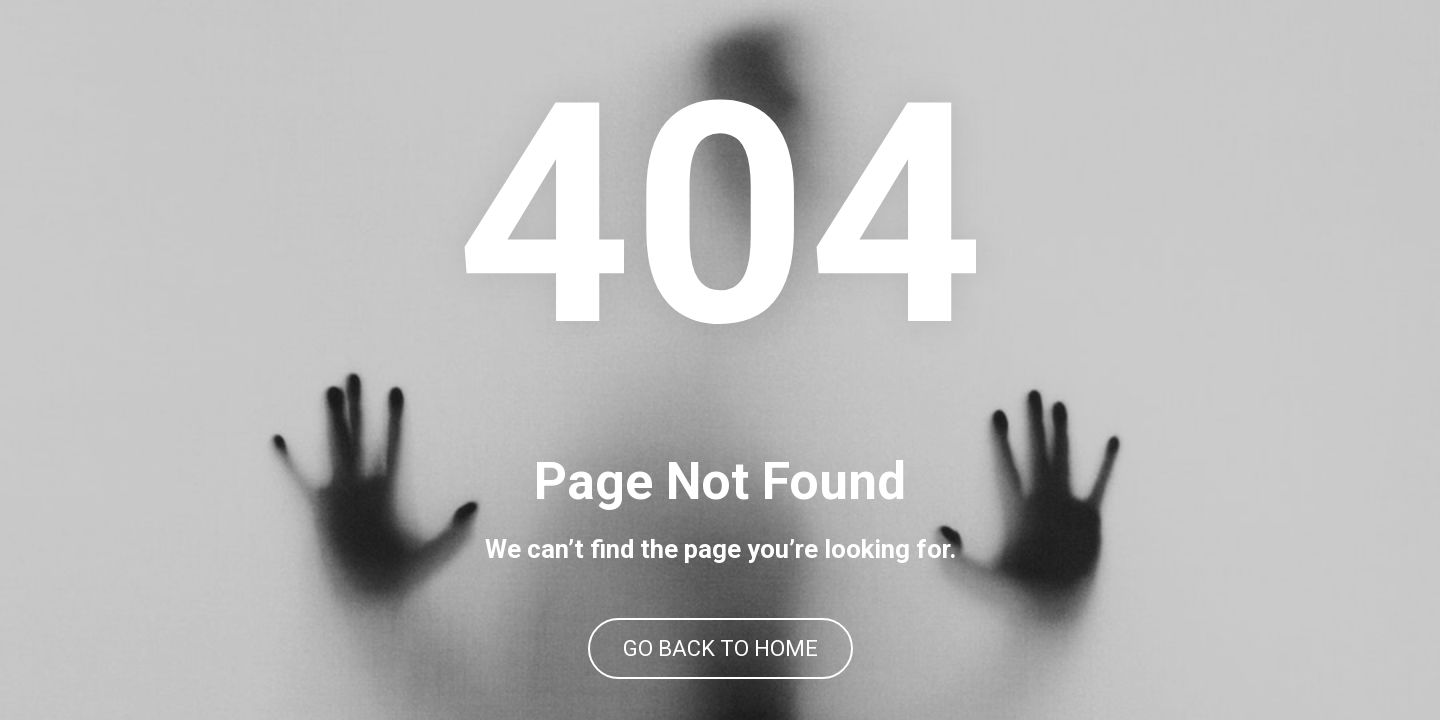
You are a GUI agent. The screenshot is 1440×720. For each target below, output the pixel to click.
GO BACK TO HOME (720, 648)
